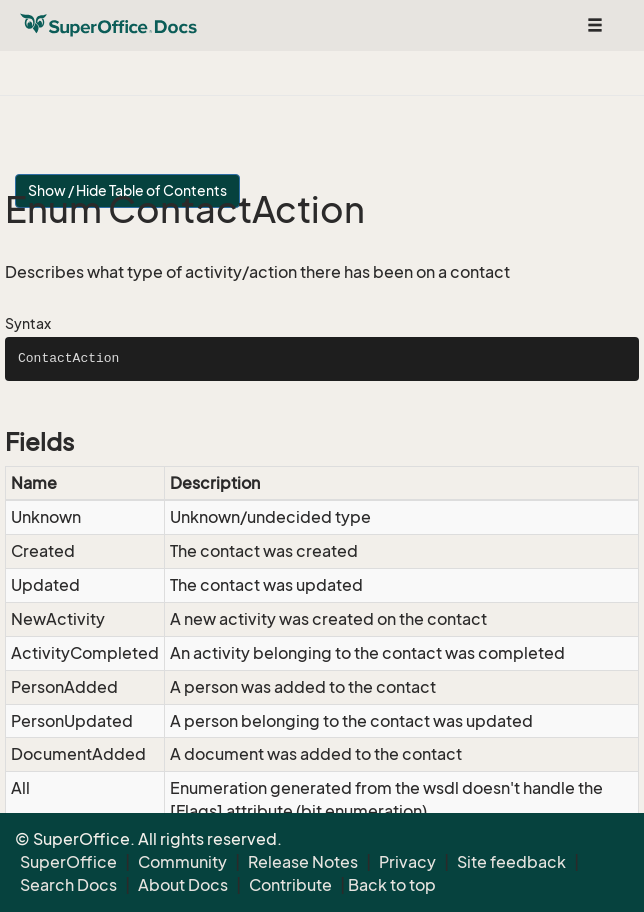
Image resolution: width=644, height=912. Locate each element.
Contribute (290, 885)
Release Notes (303, 862)
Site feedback (511, 862)
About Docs (183, 885)
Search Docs (68, 885)
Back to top (392, 885)
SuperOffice (68, 862)
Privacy (407, 862)
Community (182, 862)
